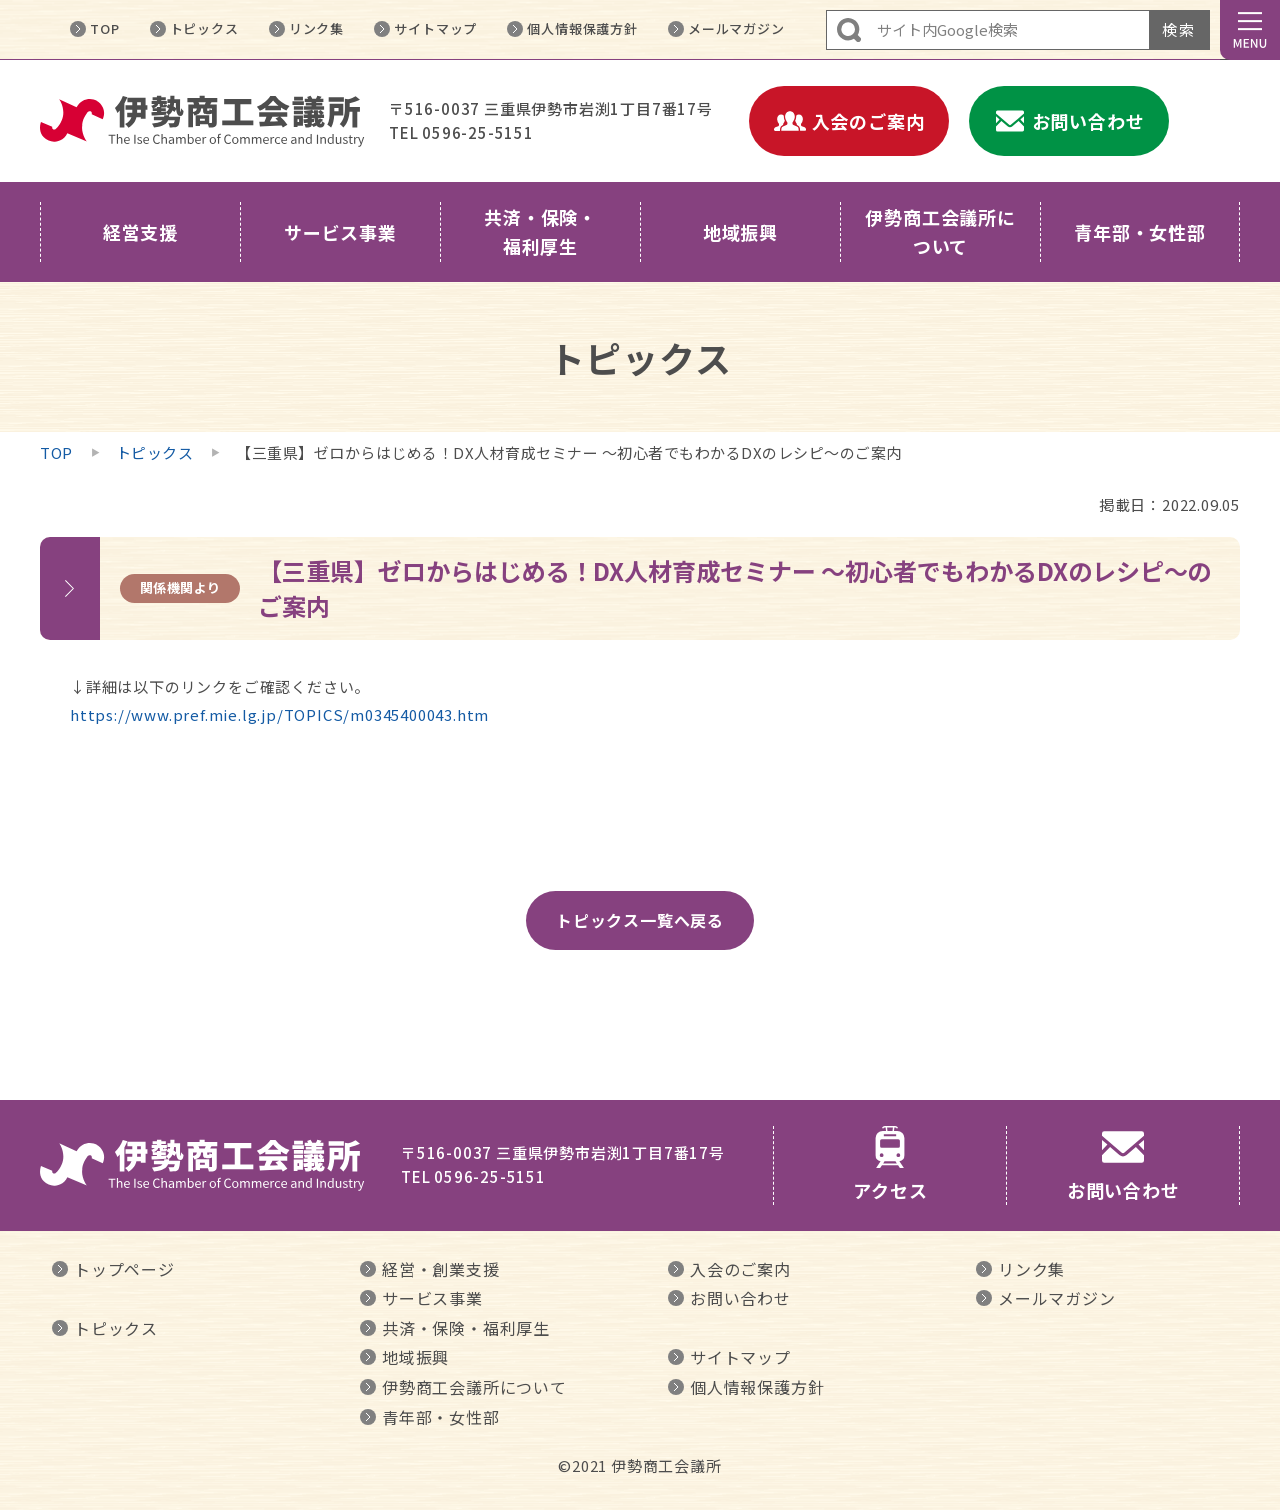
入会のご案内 (740, 1269)
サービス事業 (432, 1298)
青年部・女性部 (441, 1417)
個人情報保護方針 (582, 28)
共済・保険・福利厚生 (466, 1328)
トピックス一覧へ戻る (640, 920)
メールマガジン (736, 28)
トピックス (204, 28)
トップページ (124, 1269)
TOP (104, 28)
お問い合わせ (740, 1298)
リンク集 (316, 28)
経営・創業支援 (441, 1269)
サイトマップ (435, 28)
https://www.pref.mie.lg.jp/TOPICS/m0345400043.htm (279, 714)
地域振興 (415, 1357)
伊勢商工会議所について (474, 1387)
